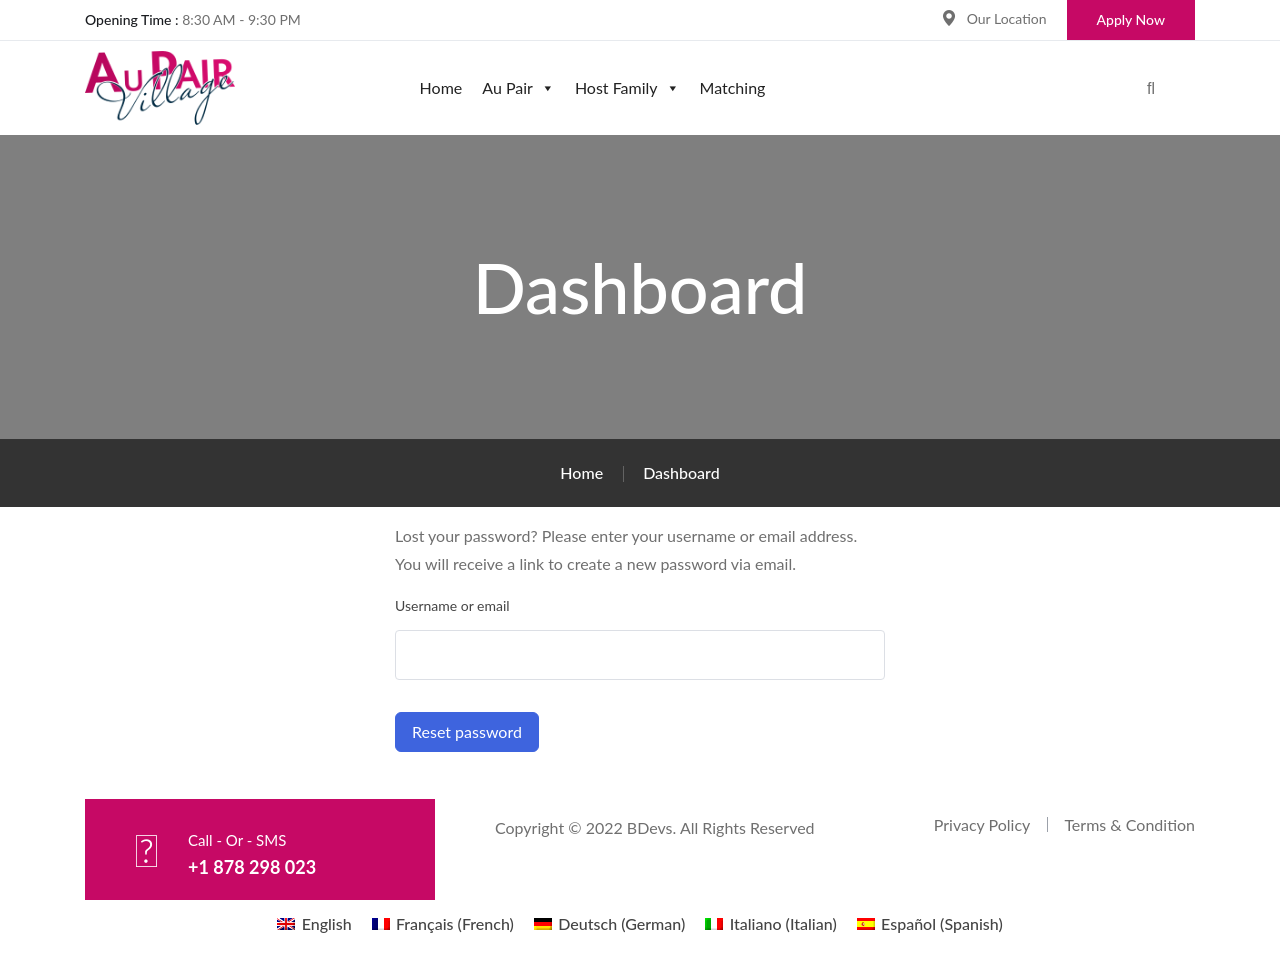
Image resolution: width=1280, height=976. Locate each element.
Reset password (467, 731)
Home (441, 87)
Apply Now (1131, 19)
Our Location (1007, 18)
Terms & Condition (1129, 824)
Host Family (627, 87)
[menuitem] (314, 923)
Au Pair (518, 87)
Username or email (452, 605)
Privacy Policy (982, 824)
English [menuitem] (327, 923)
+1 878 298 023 (257, 866)
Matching (733, 87)
